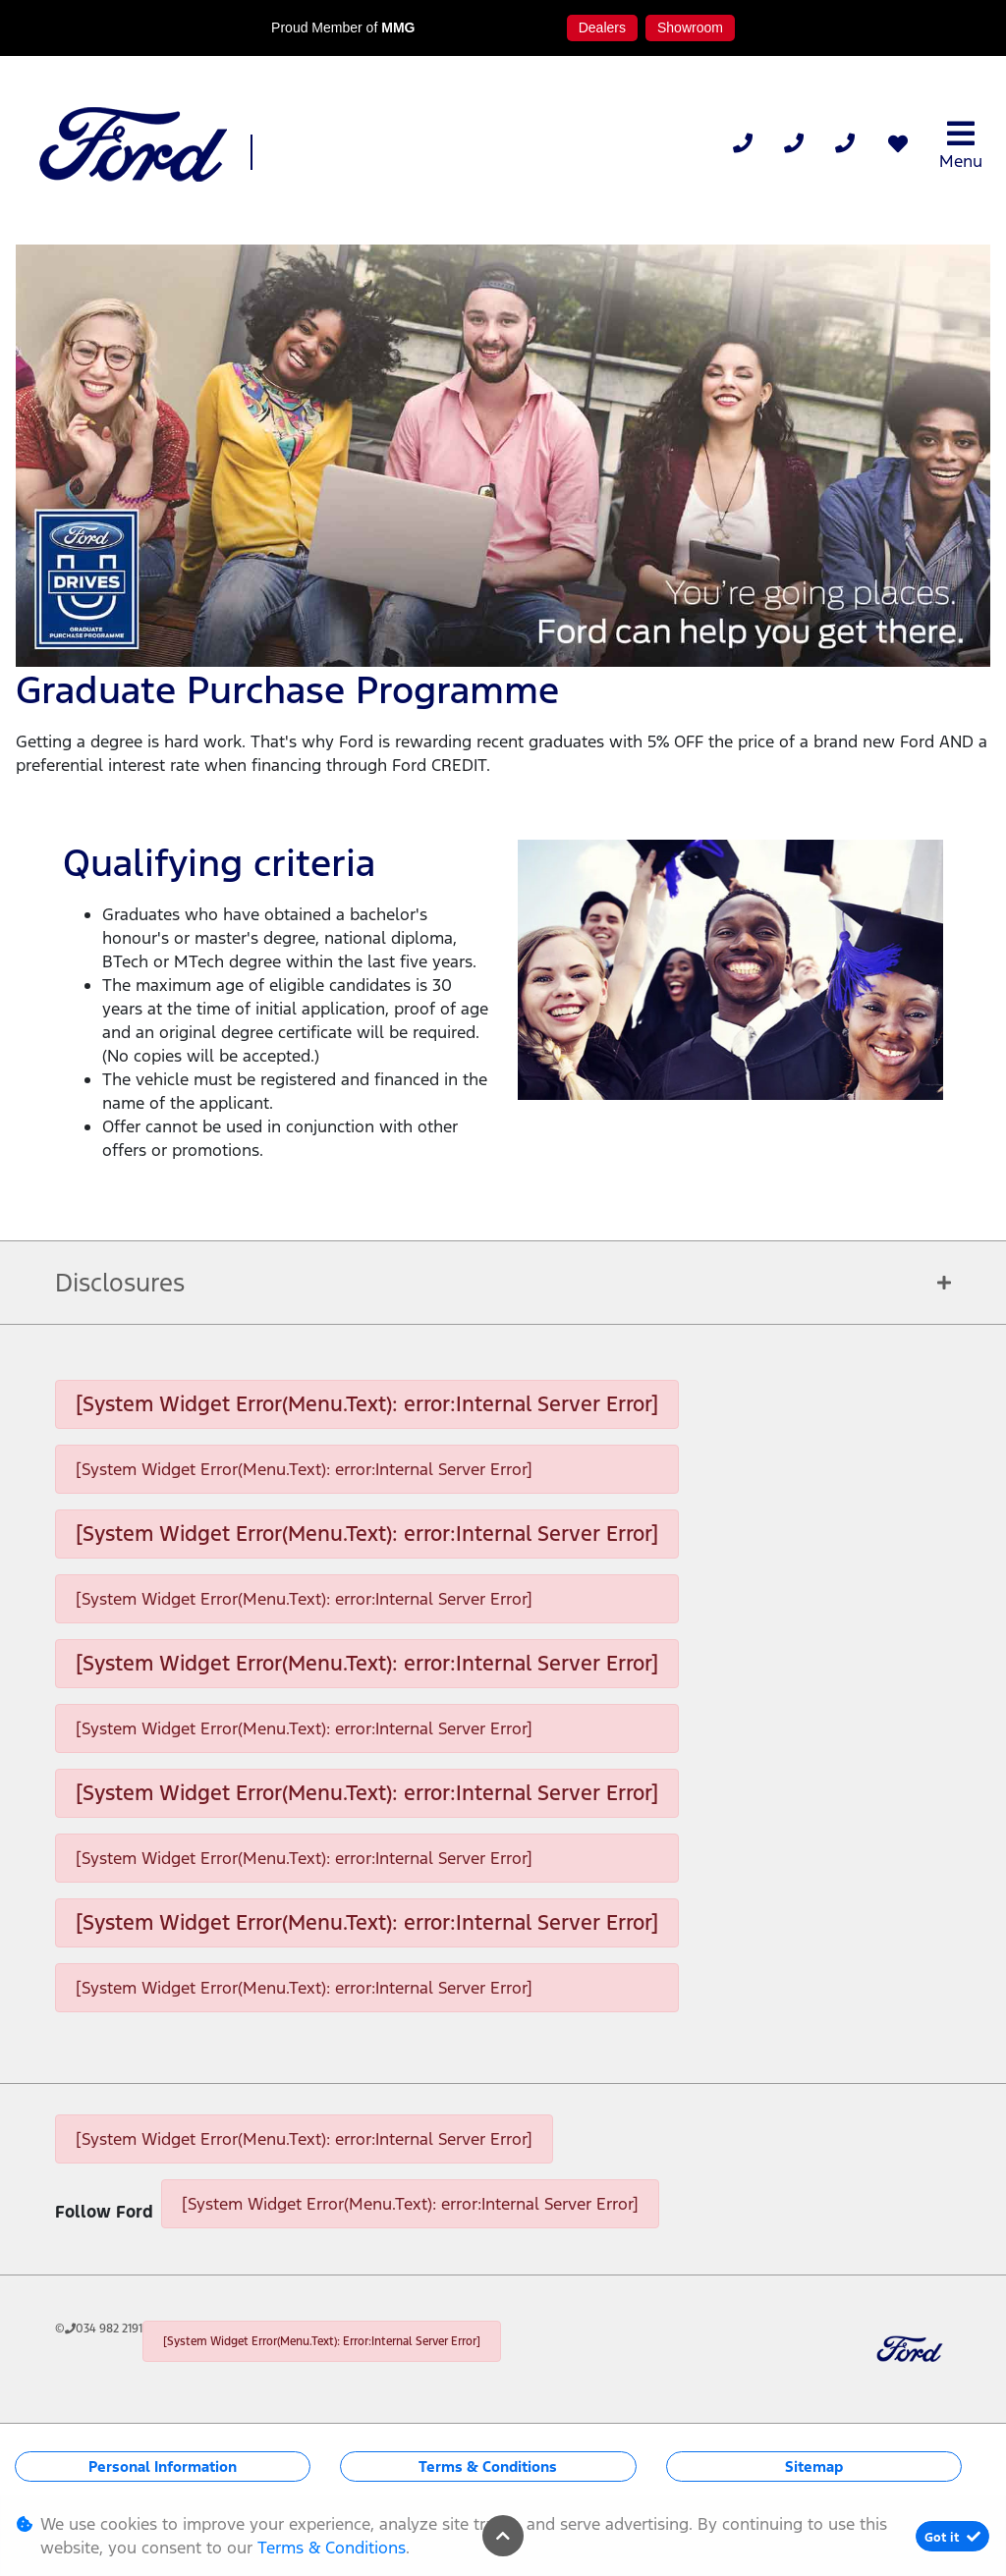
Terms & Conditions (488, 2466)
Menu (960, 145)
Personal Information (162, 2466)
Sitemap (814, 2466)
